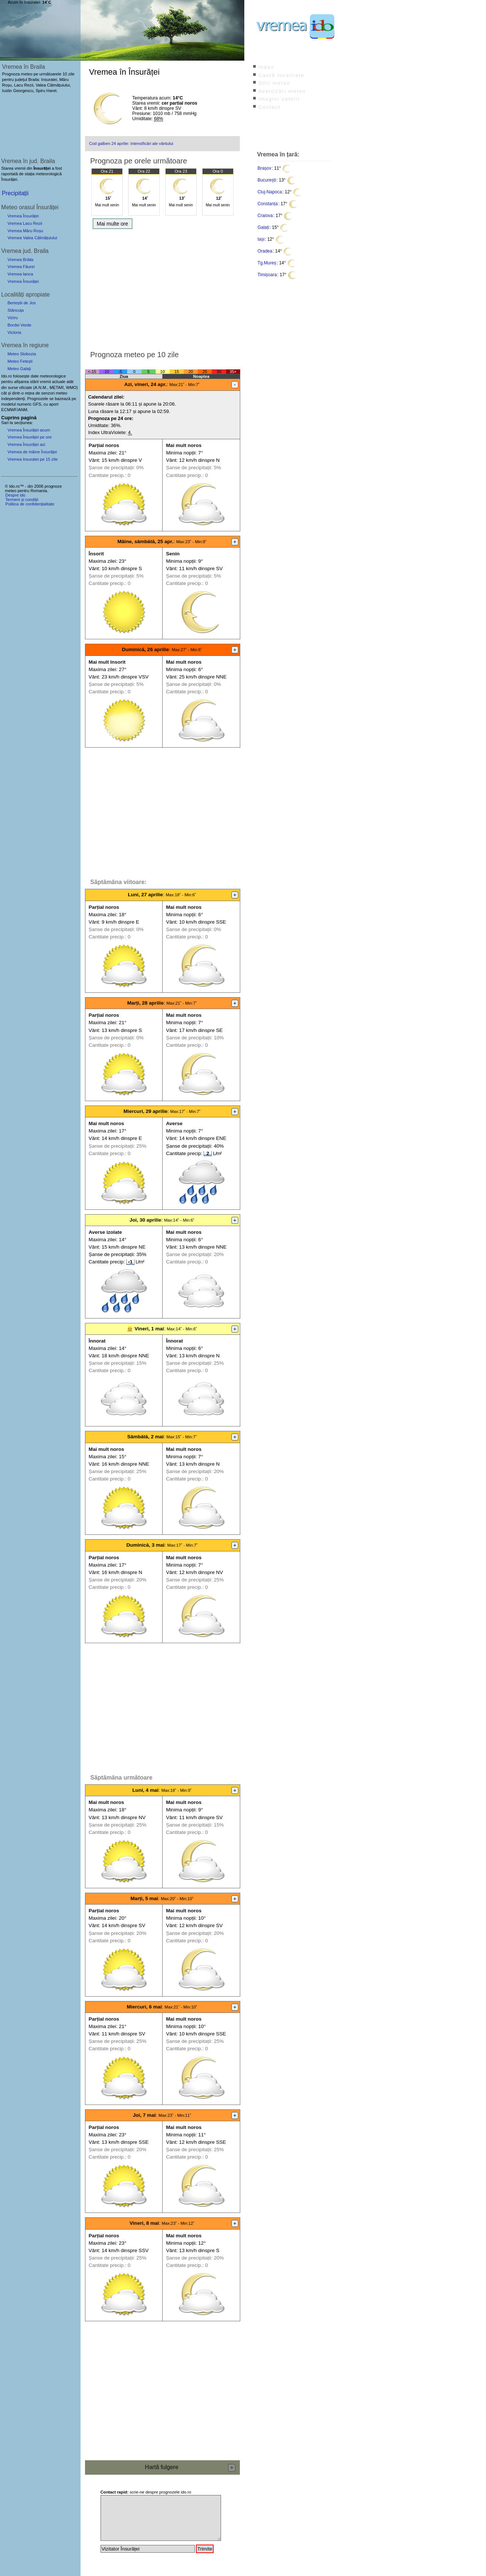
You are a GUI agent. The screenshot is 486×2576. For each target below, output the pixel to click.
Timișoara (267, 274)
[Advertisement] (162, 287)
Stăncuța (15, 310)
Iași (261, 239)
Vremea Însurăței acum (28, 430)
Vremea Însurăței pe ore (29, 437)
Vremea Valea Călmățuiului (32, 238)
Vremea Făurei (21, 266)
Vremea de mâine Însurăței (32, 452)
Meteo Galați (19, 368)
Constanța (268, 203)
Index (266, 67)
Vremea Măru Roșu (25, 231)
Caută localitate (281, 75)
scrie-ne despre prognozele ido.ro (146, 2492)
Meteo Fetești (20, 361)
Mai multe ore (112, 224)
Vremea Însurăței (23, 216)
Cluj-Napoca (270, 191)
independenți (13, 398)
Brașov (264, 168)
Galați (263, 227)
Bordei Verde (19, 325)
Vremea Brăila (20, 259)
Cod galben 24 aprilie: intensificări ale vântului (131, 143)
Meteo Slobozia (21, 354)
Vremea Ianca (20, 274)
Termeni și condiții (21, 499)
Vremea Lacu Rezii (24, 223)
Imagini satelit (279, 99)
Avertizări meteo (282, 91)
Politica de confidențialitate (29, 504)
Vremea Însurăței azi (26, 444)
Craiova (265, 215)
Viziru (12, 317)
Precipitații (15, 193)
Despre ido (15, 495)
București (267, 180)
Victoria (14, 332)
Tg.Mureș (267, 262)
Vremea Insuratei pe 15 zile (32, 459)
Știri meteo (274, 83)
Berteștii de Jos (21, 303)
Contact (269, 107)
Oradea (265, 251)
